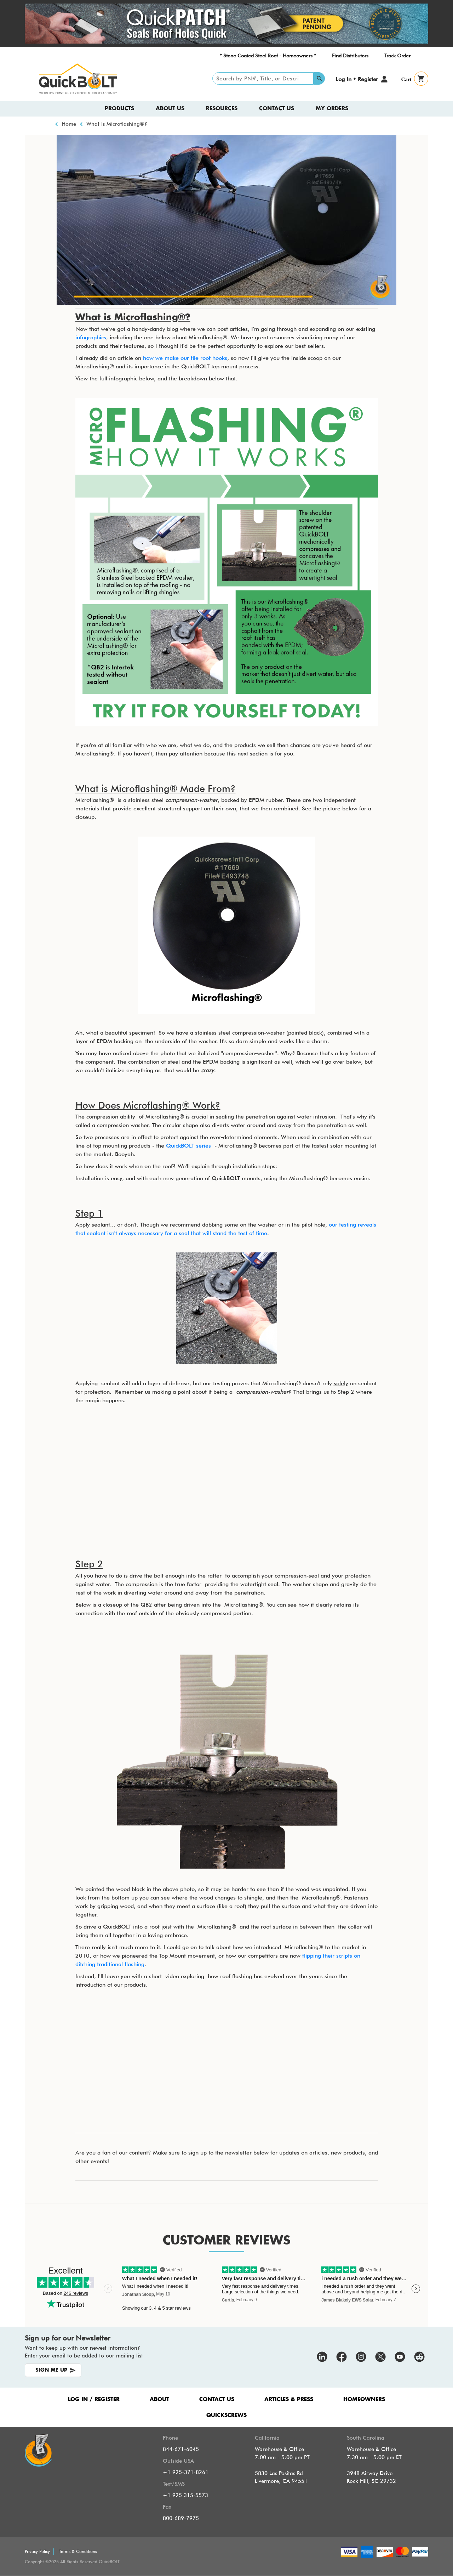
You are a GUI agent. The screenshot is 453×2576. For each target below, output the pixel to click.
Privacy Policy (37, 2551)
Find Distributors (350, 55)
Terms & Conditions (78, 2551)
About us (170, 108)
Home (69, 124)
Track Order (397, 55)
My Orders (332, 108)
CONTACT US (216, 2399)
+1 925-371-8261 (185, 2472)
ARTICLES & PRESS (288, 2399)
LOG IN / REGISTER (94, 2399)
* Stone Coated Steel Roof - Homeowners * (268, 55)
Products (119, 108)
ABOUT (159, 2399)
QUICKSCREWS (226, 2415)
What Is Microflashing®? (116, 124)
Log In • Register (357, 79)
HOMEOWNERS (364, 2399)
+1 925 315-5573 (185, 2495)
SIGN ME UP (51, 2370)
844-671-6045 (181, 2449)
